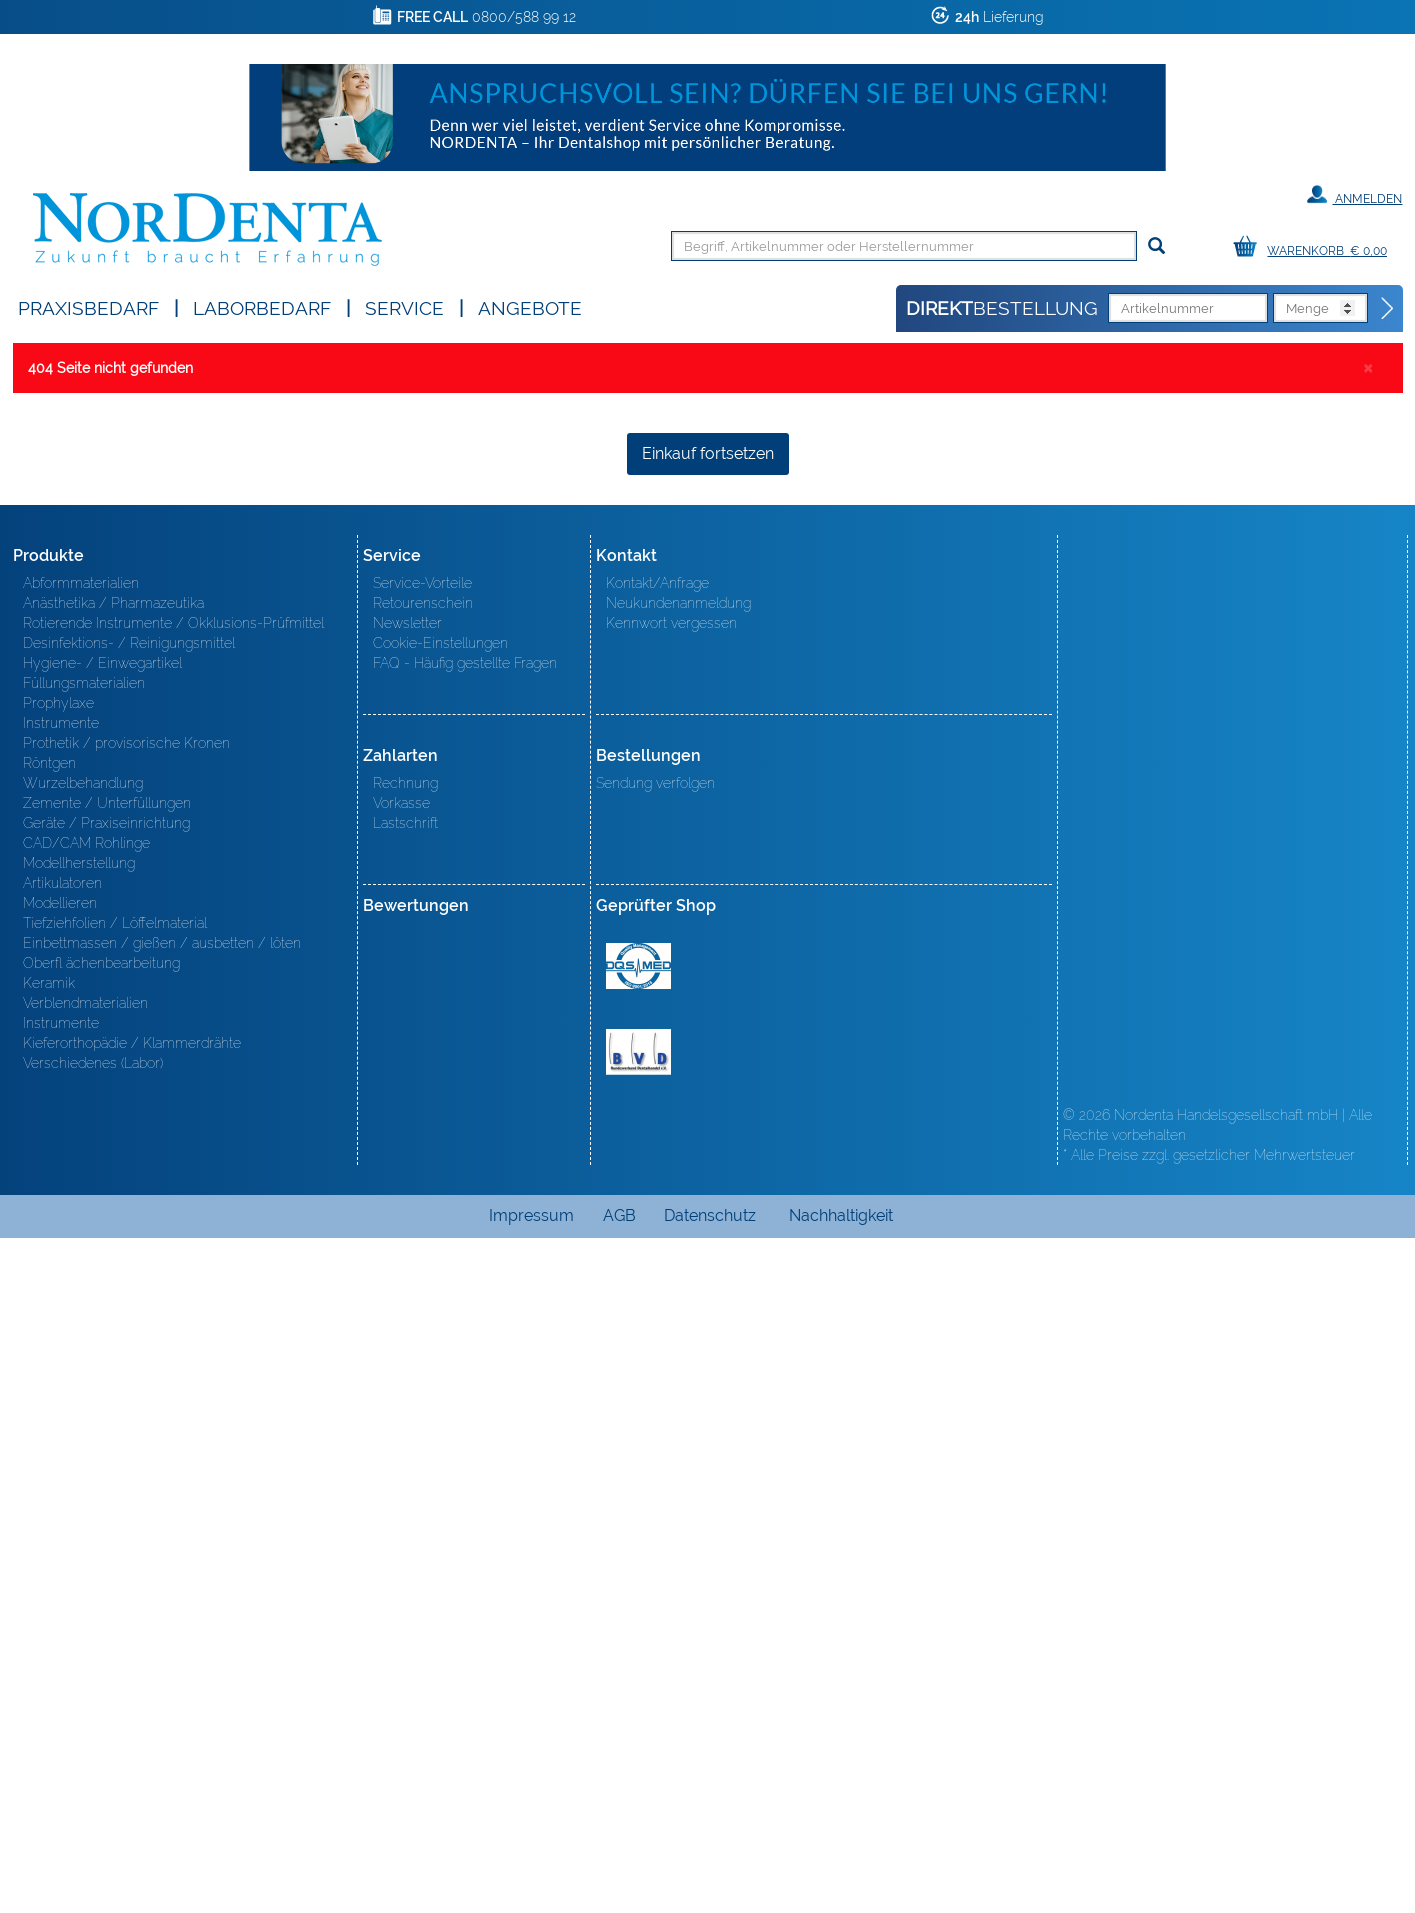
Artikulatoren (62, 1558)
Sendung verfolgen (655, 1458)
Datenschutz (710, 1890)
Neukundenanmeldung (678, 1278)
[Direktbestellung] (1388, 309)
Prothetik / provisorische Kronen (126, 1418)
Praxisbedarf (88, 306)
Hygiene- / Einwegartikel (102, 1338)
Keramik (49, 1658)
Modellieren (60, 1578)
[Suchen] (1156, 246)
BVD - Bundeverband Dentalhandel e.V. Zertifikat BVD (638, 1727)
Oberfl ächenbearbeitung (101, 1638)
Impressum (531, 1890)
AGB (619, 1890)
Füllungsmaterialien (84, 1358)
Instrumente (61, 1398)
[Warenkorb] (1315, 247)
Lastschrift (405, 1498)
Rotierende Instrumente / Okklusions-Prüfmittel (173, 1298)
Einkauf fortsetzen (708, 1128)
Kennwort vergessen (671, 1298)
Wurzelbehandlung (83, 1458)
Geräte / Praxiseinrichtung (106, 1498)
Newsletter (407, 1298)
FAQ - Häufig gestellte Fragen (465, 1338)
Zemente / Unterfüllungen (107, 1478)
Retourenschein (423, 1278)
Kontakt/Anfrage (657, 1258)
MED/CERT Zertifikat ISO (638, 1641)
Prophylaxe (58, 1378)
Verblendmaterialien (85, 1678)
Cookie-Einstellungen (440, 1318)
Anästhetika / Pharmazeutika (113, 1278)
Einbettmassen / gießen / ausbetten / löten (162, 1618)
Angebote (530, 306)
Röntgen (49, 1438)
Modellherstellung (79, 1538)
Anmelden (1354, 195)
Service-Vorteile (422, 1258)
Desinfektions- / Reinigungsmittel (129, 1318)
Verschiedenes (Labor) (93, 1738)
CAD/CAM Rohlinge (86, 1518)
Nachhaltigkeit (841, 1890)
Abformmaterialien (81, 1258)
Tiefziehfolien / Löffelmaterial (115, 1598)
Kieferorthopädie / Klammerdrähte (132, 1718)
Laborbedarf (262, 306)
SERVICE (404, 306)
